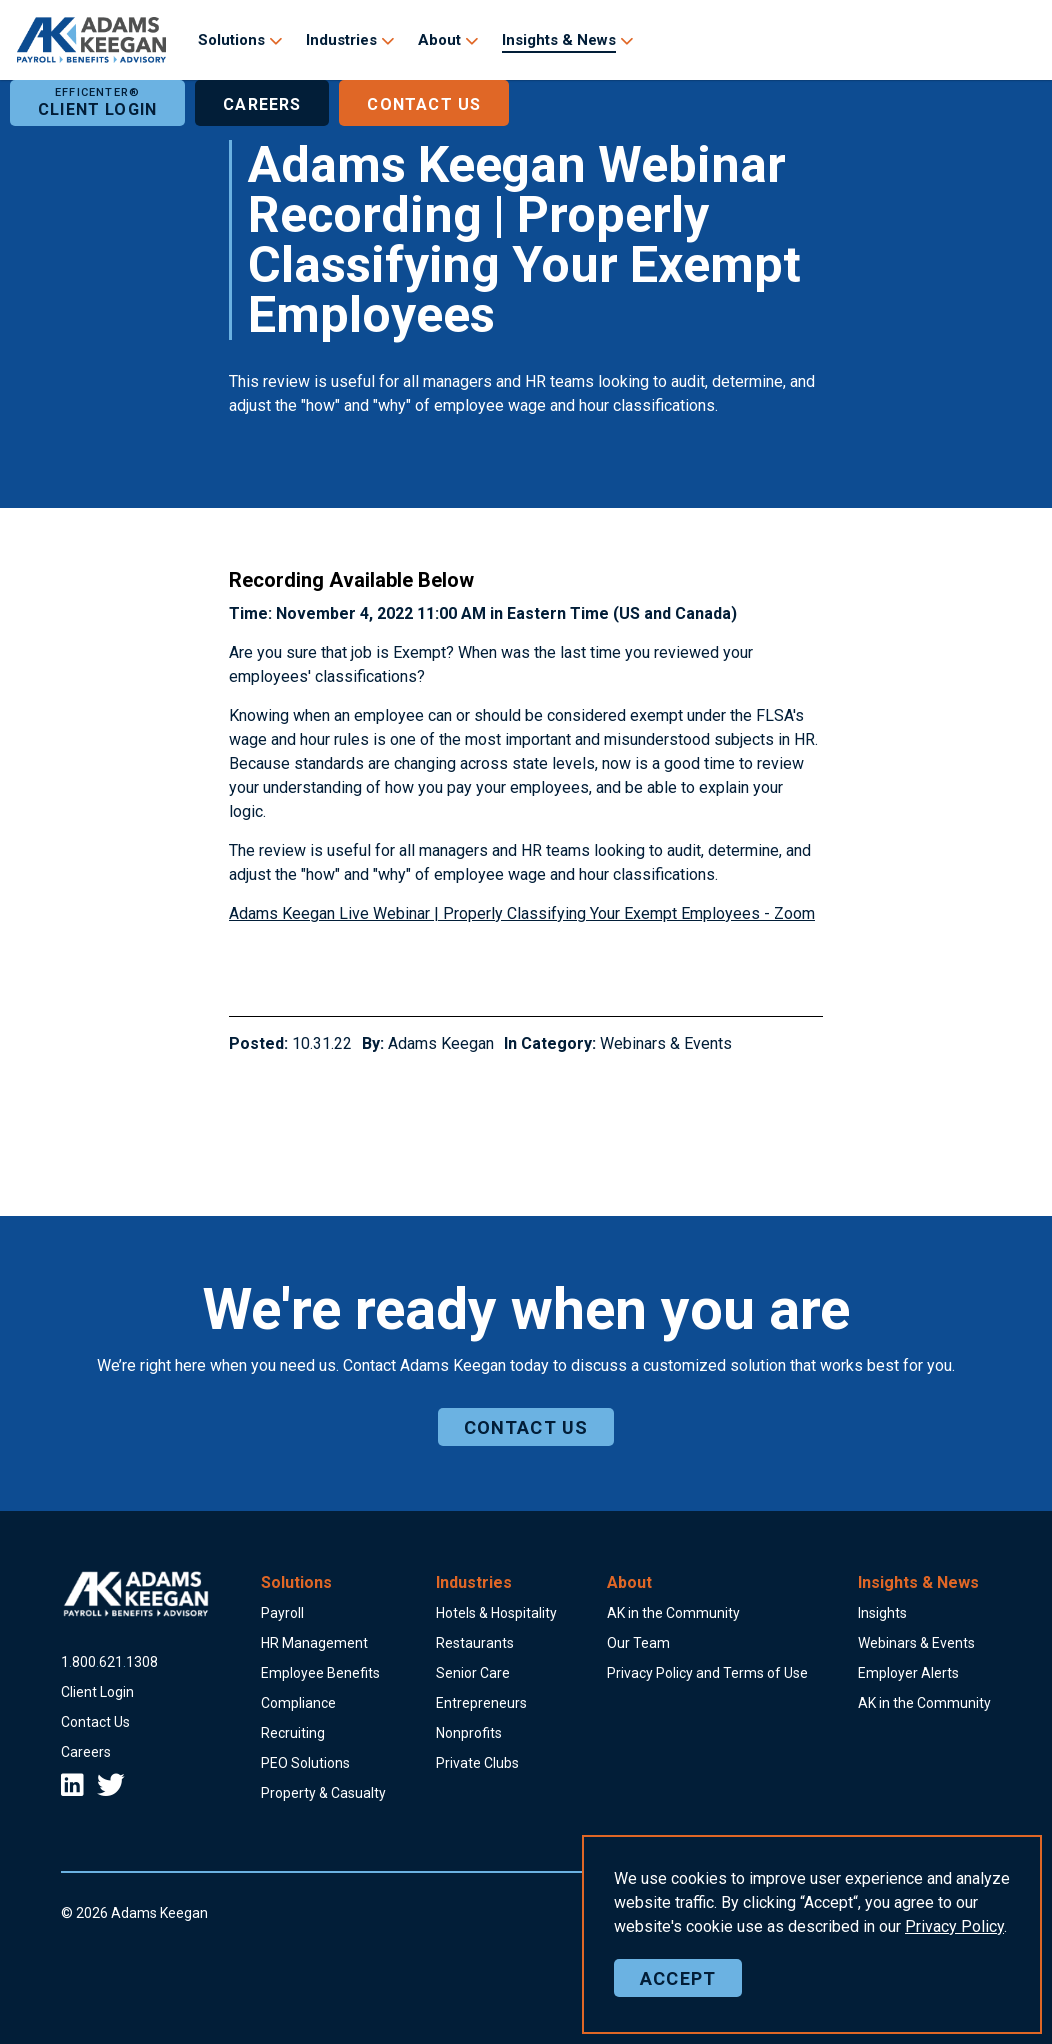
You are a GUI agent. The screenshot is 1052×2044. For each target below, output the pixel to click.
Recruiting (293, 1733)
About (439, 40)
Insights (882, 1613)
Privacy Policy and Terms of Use (707, 1673)
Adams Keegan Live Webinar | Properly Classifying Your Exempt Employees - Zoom (522, 913)
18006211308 (109, 1662)
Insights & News (559, 40)
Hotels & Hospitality (496, 1613)
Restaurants (475, 1643)
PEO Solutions (305, 1763)
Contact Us (424, 103)
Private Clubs (477, 1763)
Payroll (282, 1613)
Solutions (231, 40)
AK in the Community (673, 1613)
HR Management (314, 1643)
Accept (678, 1978)
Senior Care (473, 1673)
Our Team (638, 1643)
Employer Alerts (908, 1673)
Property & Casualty (323, 1793)
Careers (262, 103)
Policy (954, 1926)
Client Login (97, 103)
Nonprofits (469, 1733)
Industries (341, 40)
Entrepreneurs (481, 1703)
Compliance (298, 1703)
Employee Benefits (320, 1673)
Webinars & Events (666, 1043)
